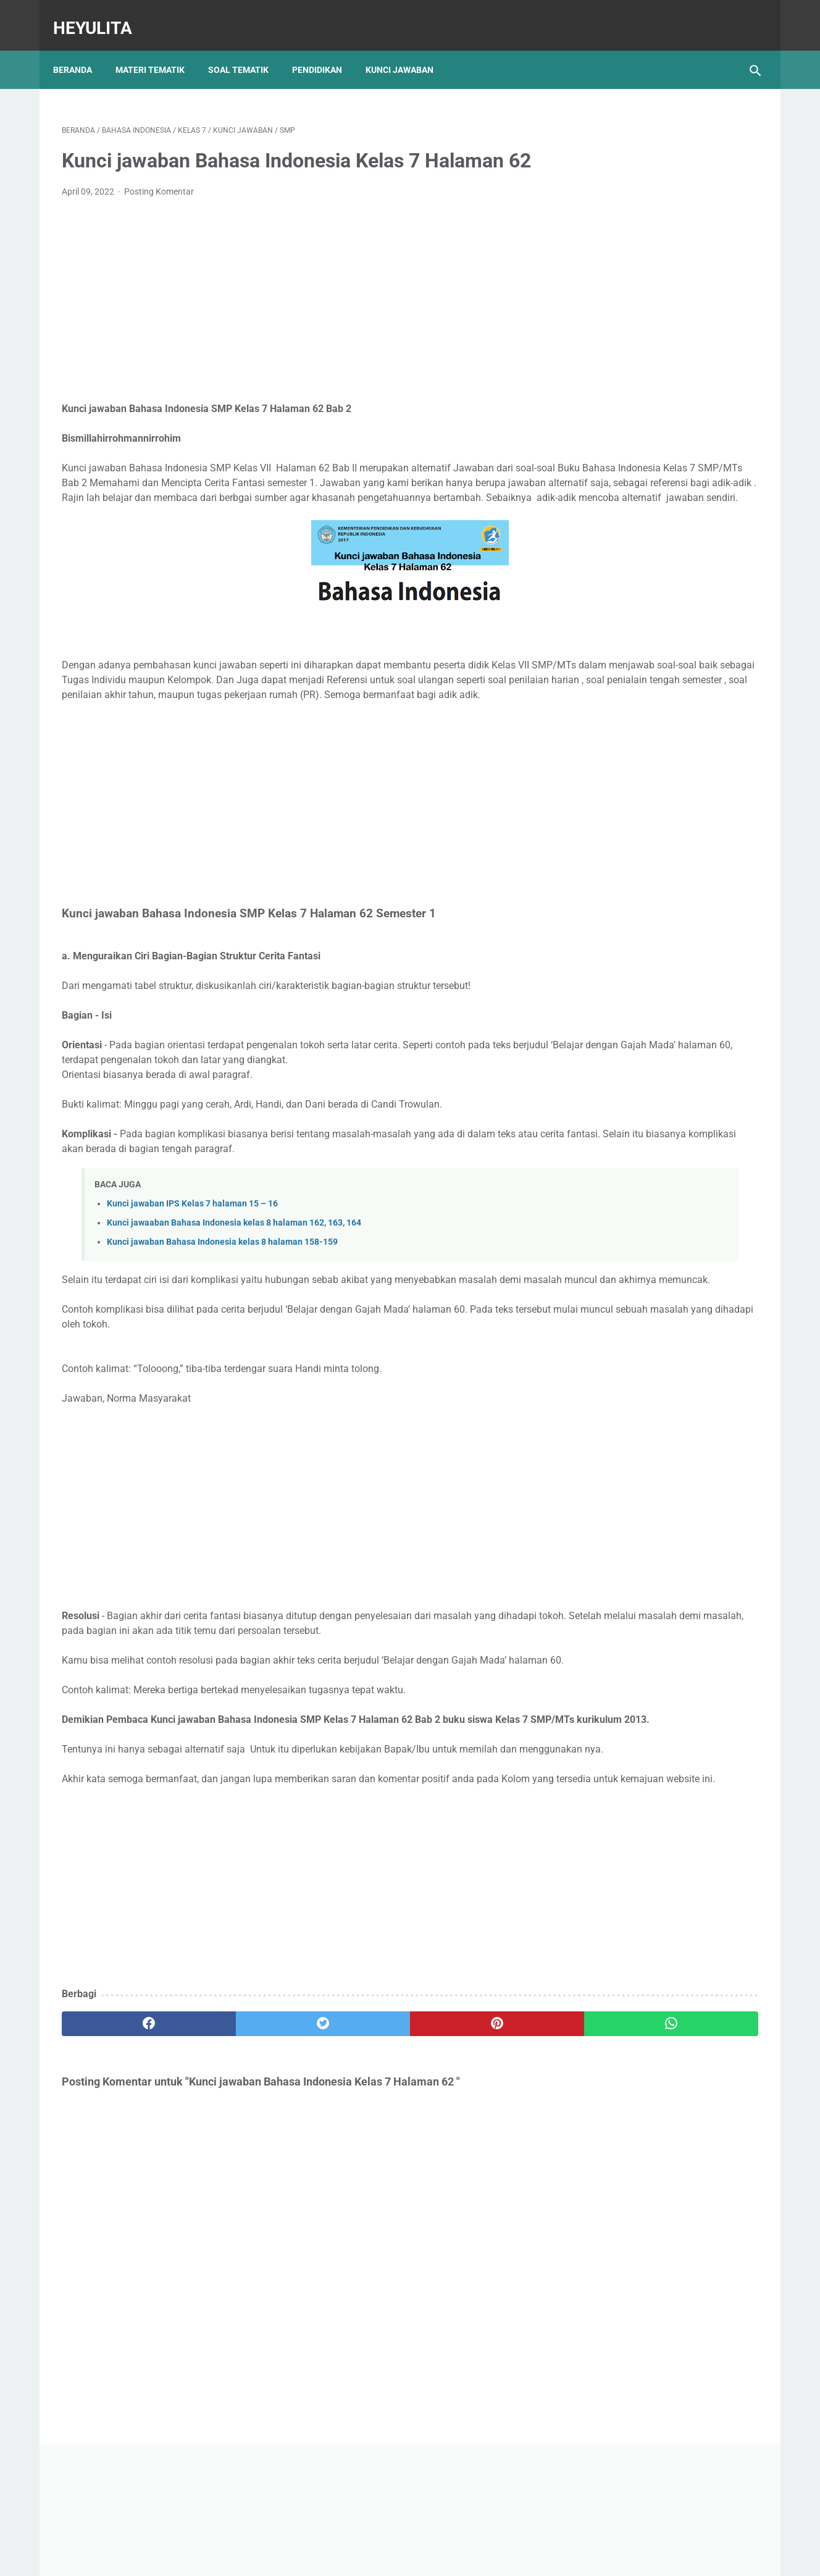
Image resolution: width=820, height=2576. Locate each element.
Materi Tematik (158, 49)
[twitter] (236, 2174)
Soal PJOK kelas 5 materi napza (653, 565)
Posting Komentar (159, 209)
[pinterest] (353, 2174)
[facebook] (120, 2174)
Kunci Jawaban (408, 49)
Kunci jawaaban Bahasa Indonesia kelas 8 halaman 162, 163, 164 (234, 1284)
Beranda (81, 49)
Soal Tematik (247, 49)
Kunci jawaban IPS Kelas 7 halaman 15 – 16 (192, 1265)
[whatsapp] (470, 2174)
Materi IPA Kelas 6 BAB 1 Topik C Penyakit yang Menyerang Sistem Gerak (657, 651)
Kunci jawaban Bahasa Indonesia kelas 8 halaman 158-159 (222, 1304)
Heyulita (101, 14)
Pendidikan (326, 49)
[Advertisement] (295, 317)
